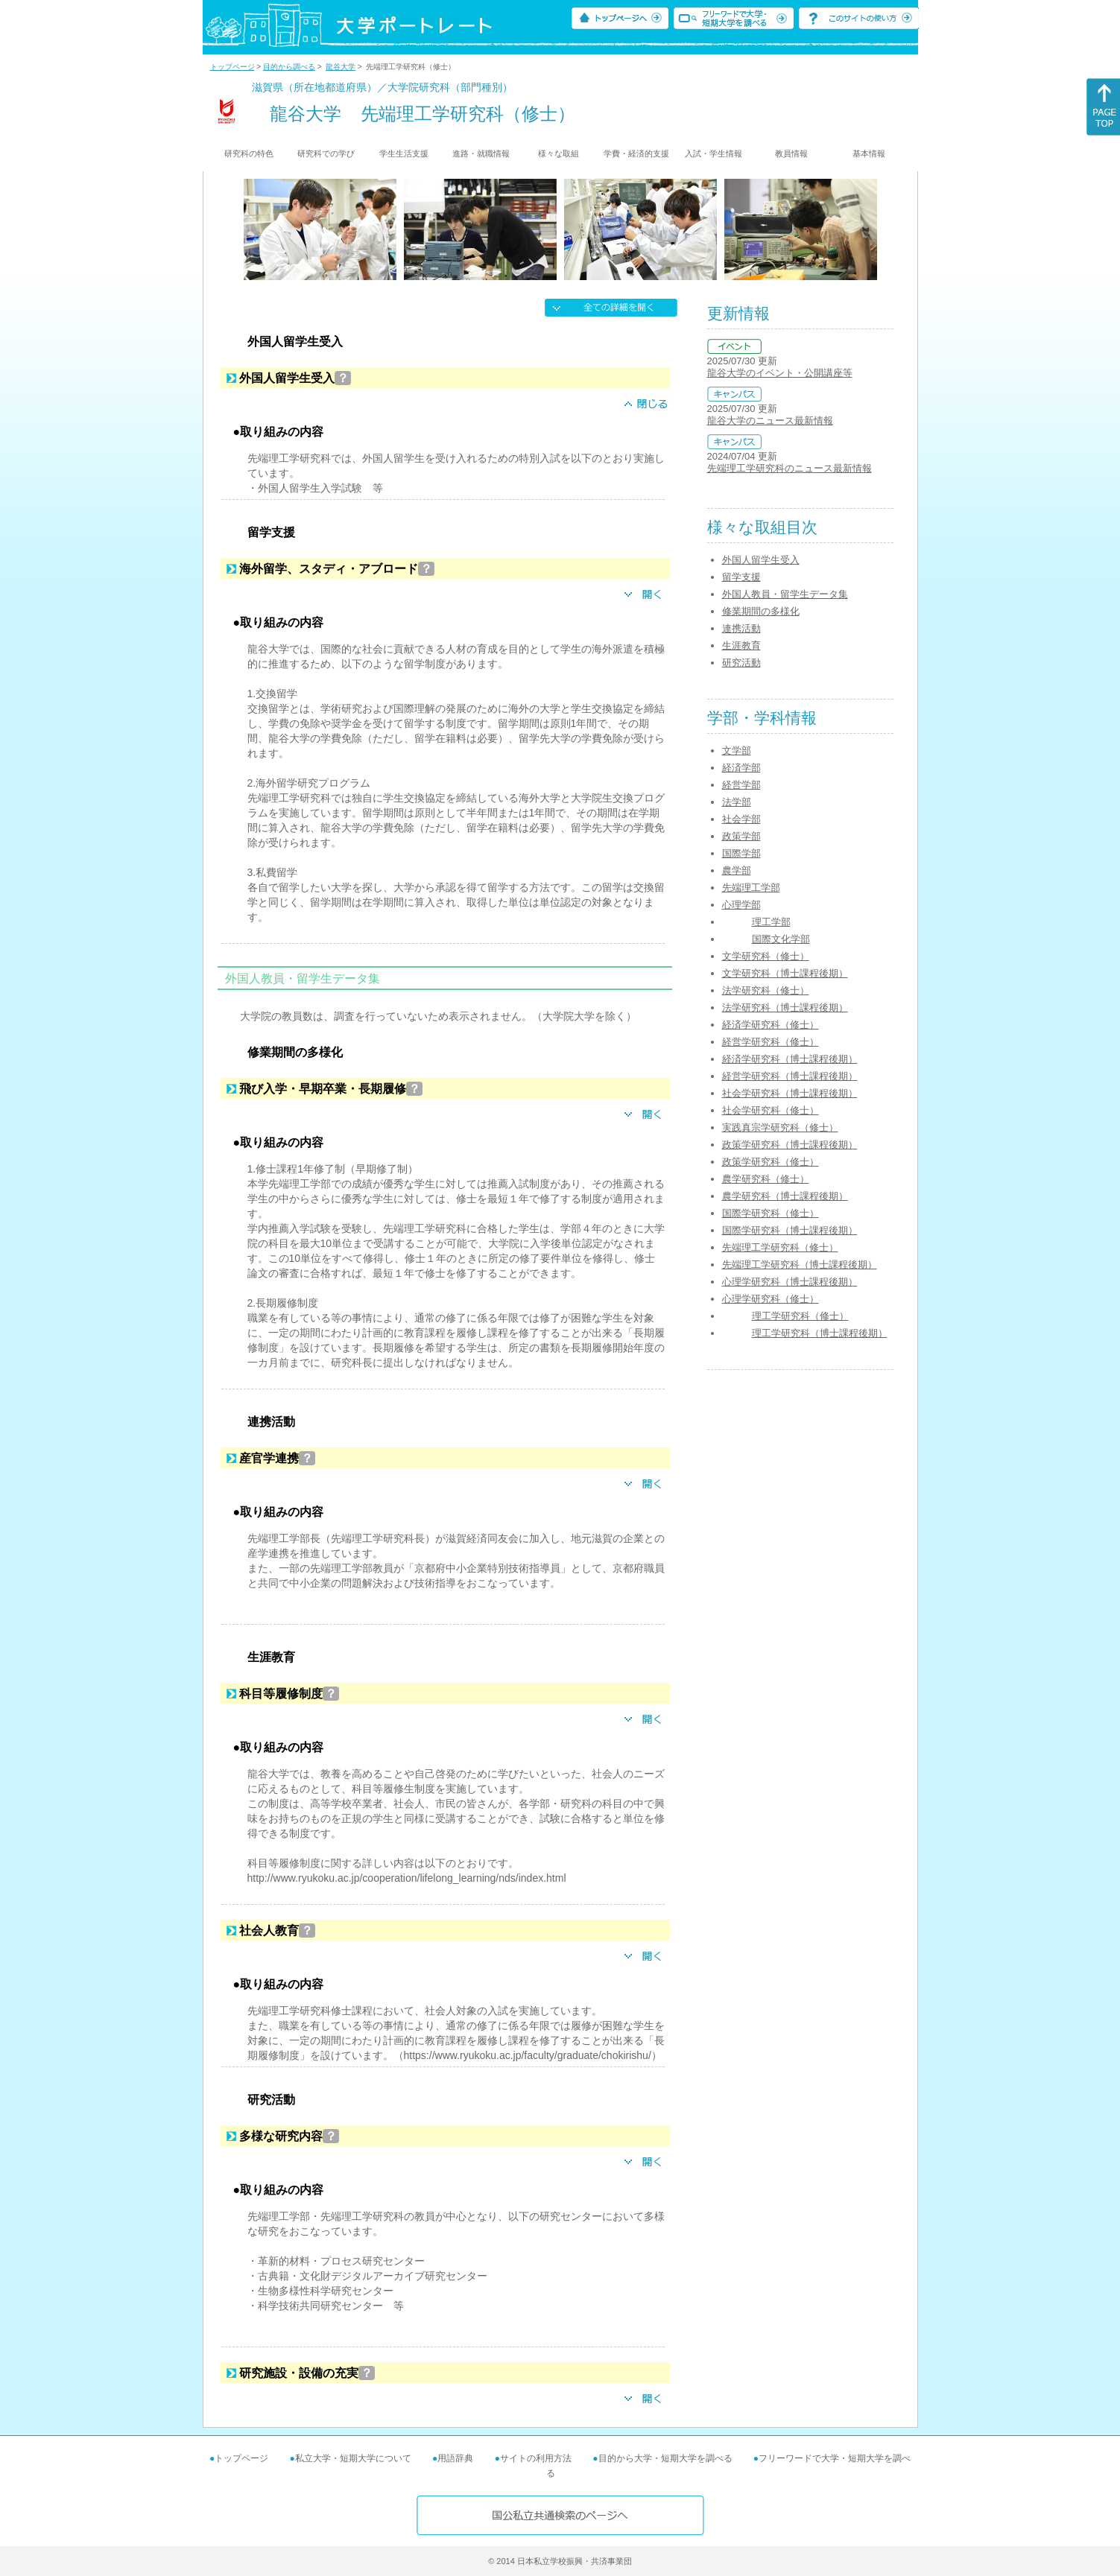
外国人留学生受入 (761, 559)
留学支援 (741, 577)
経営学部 (741, 784)
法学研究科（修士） (765, 990)
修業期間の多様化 (761, 611)
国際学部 (741, 853)
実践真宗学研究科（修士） (780, 1127)
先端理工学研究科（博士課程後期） (799, 1264)
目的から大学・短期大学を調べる (665, 2458)
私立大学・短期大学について (353, 2458)
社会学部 (741, 819)
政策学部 (741, 836)
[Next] (872, 229)
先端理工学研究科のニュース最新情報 (789, 468)
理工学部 (771, 921)
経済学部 (741, 767)
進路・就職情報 (481, 153)
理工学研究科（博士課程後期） (820, 1333)
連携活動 (741, 628)
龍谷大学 (340, 67)
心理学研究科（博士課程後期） (790, 1281)
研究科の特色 (248, 153)
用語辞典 (455, 2458)
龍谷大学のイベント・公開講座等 (779, 372)
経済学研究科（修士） (770, 1024)
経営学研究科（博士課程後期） (790, 1076)
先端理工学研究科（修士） (780, 1247)
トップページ (232, 67)
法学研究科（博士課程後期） (785, 1007)
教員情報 (791, 153)
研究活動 (741, 662)
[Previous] (248, 229)
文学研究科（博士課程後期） (785, 973)
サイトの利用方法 (536, 2458)
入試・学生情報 (713, 153)
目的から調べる (289, 67)
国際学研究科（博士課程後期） (790, 1230)
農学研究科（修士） (765, 1178)
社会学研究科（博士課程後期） (790, 1093)
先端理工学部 (751, 887)
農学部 (736, 870)
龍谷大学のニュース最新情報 (770, 420)
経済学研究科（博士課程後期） (790, 1059)
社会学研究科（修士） (770, 1110)
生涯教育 (741, 645)
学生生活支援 (403, 153)
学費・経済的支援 (636, 153)
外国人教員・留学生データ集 (785, 594)
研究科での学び (326, 153)
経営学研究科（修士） (770, 1041)
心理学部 (741, 904)
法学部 (736, 802)
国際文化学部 (781, 939)
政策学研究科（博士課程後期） (790, 1144)
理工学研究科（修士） (800, 1316)
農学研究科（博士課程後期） (785, 1196)
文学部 (736, 750)
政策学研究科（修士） (770, 1161)
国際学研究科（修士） (770, 1213)
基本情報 (868, 153)
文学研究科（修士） (765, 956)
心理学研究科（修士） (770, 1298)
